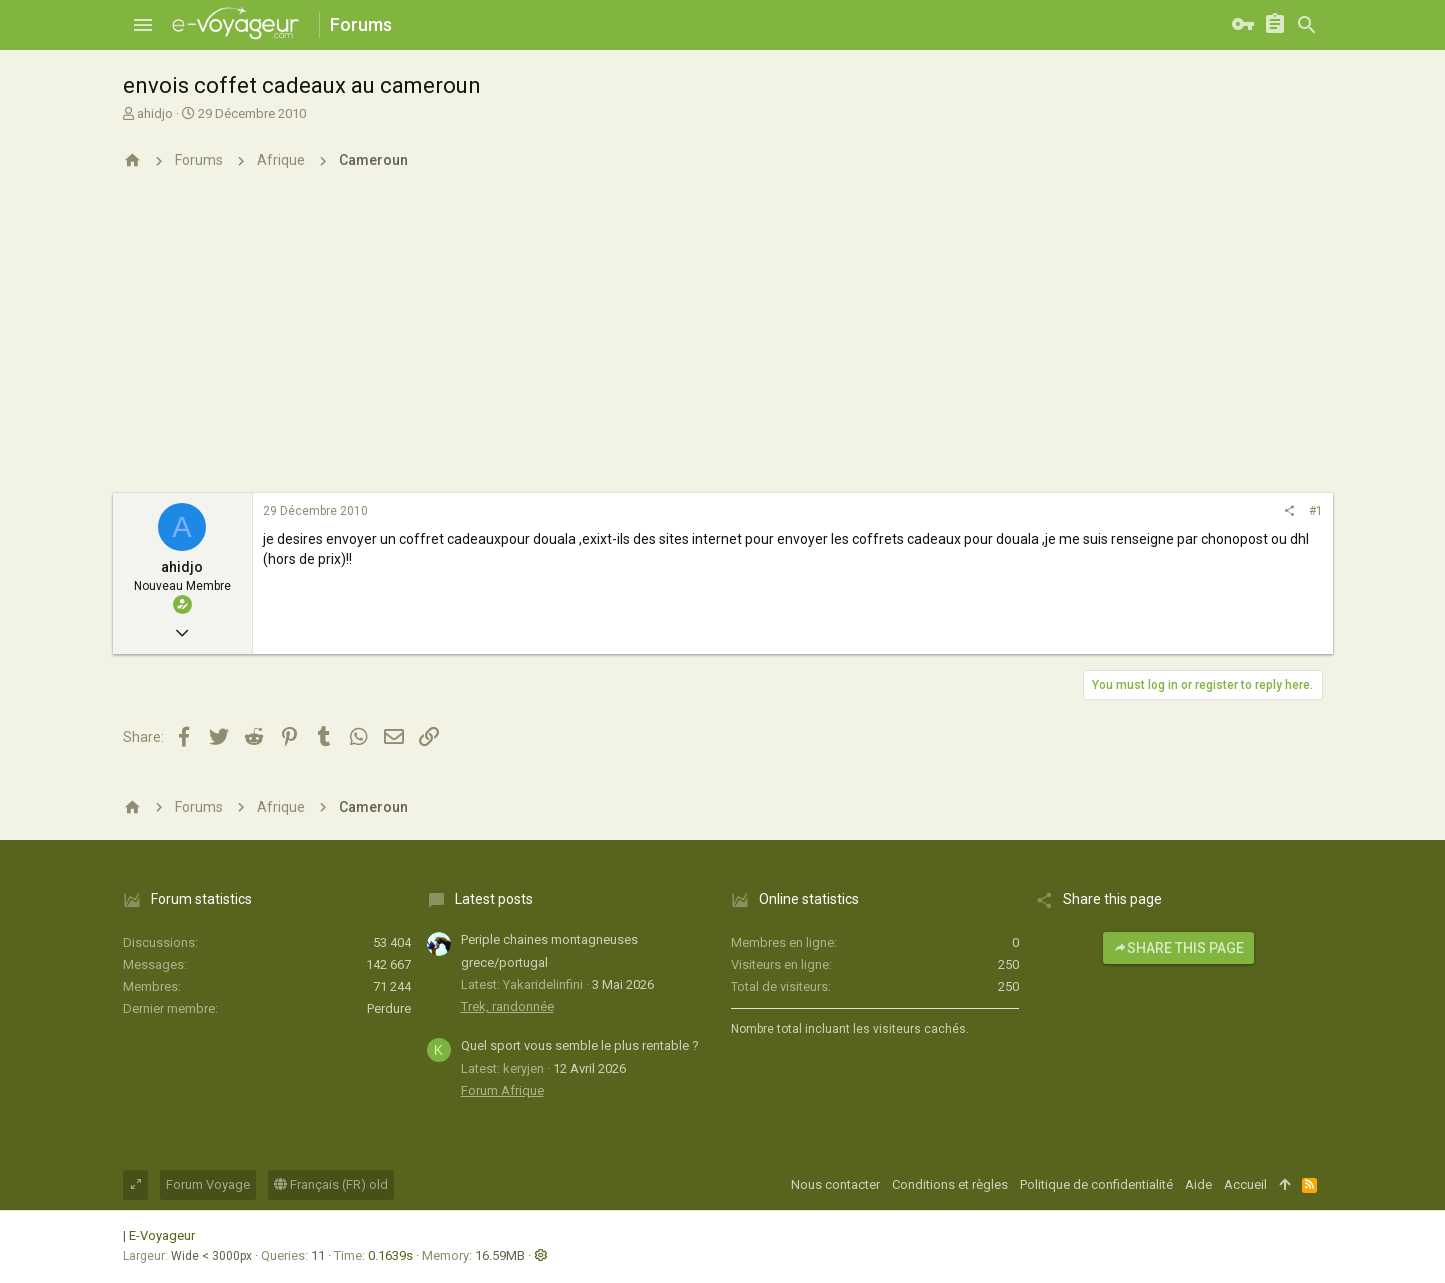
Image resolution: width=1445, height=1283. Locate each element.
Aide (1198, 1184)
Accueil (1245, 1184)
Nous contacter (835, 1184)
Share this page (1178, 948)
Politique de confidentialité (1096, 1184)
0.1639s (390, 1255)
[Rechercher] (1307, 25)
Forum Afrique (502, 1090)
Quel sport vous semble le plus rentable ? (580, 1045)
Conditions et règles (950, 1184)
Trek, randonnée (507, 1006)
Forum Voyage (208, 1184)
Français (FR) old (331, 1184)
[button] (143, 25)
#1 (1316, 511)
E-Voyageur (162, 1235)
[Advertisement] (723, 343)
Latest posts (494, 899)
